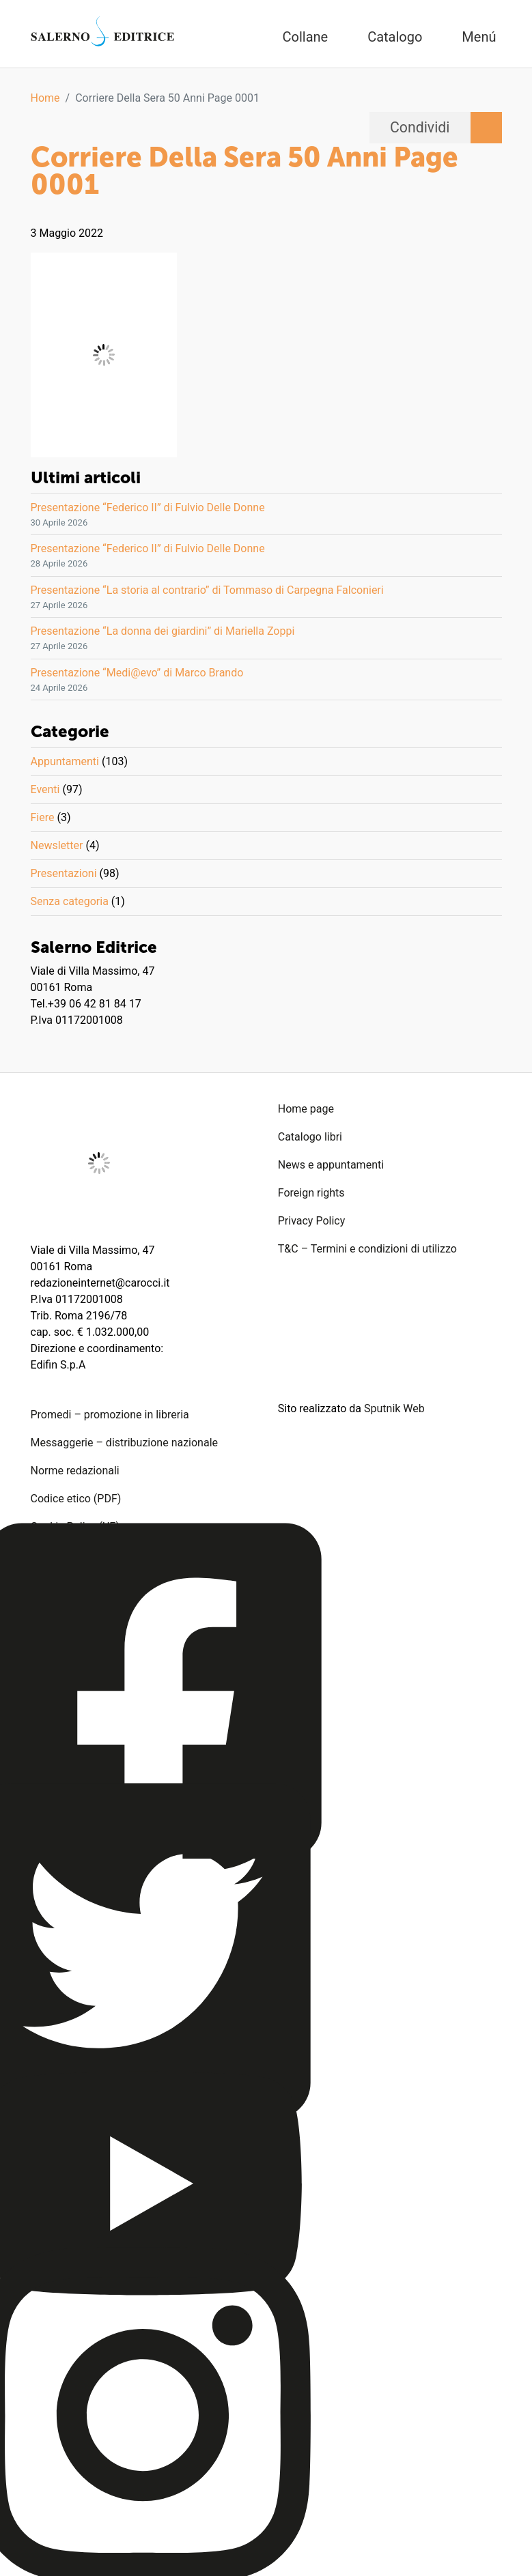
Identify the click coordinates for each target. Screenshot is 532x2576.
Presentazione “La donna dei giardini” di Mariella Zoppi (163, 631)
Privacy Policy (312, 1220)
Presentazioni (64, 873)
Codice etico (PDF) (76, 1498)
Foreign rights (311, 1192)
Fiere (43, 817)
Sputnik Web (394, 1408)
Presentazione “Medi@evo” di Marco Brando (137, 672)
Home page (306, 1108)
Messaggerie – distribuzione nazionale (125, 1442)
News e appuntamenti (331, 1164)
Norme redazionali (75, 1470)
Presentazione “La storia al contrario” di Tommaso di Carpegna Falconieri (207, 590)
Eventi (45, 789)
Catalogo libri (310, 1136)
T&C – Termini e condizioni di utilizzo (367, 1248)
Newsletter (57, 845)
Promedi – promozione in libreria (110, 1414)
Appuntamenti (65, 761)
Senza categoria (70, 901)
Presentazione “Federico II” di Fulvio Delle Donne (148, 507)
